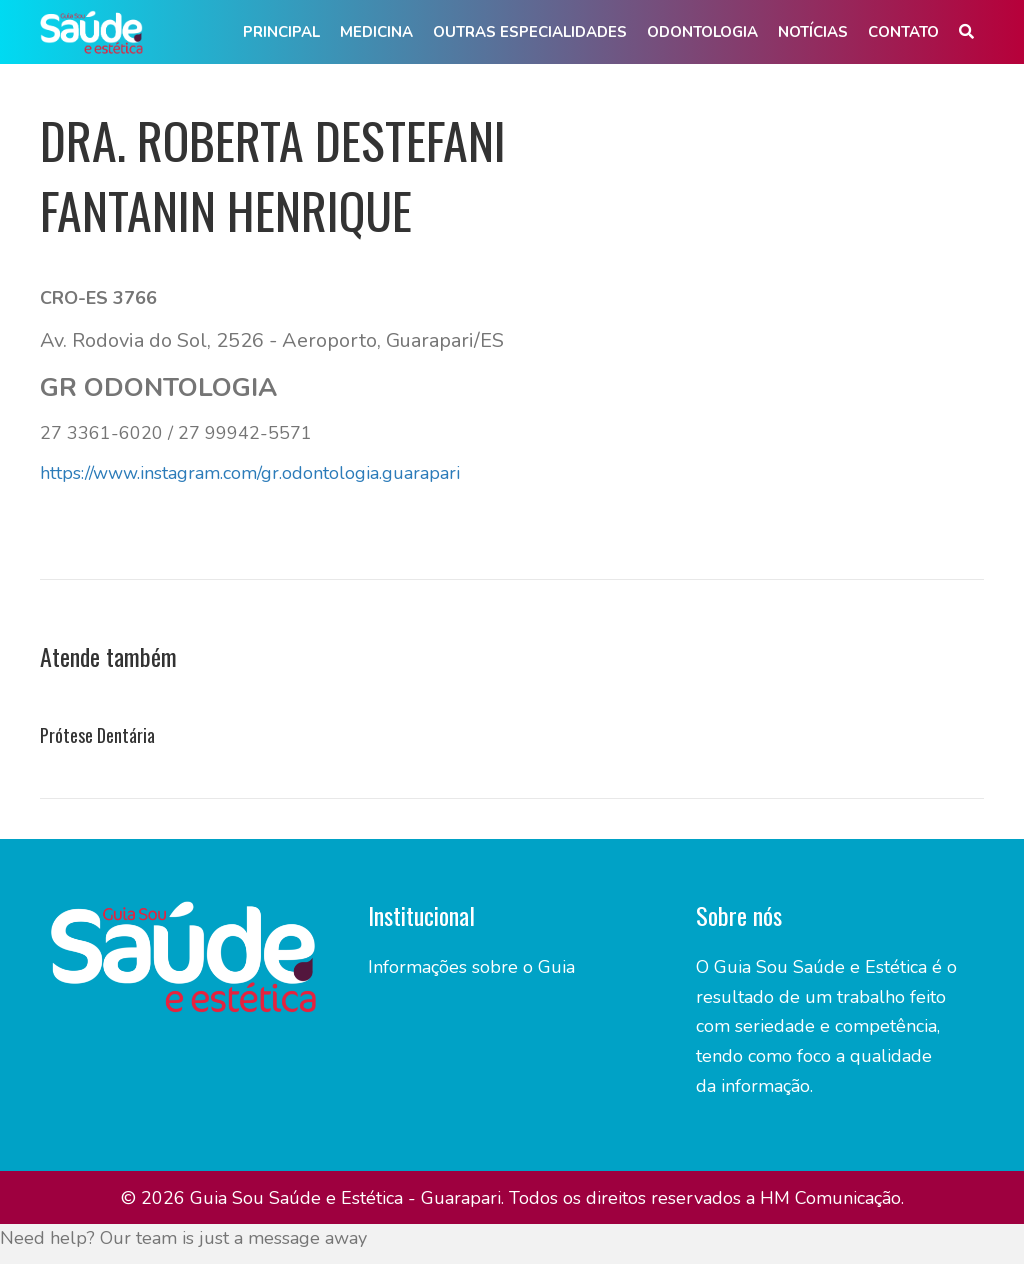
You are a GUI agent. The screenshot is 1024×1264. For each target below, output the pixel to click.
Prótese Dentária (97, 735)
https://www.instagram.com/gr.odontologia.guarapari (250, 473)
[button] (966, 32)
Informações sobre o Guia (471, 967)
